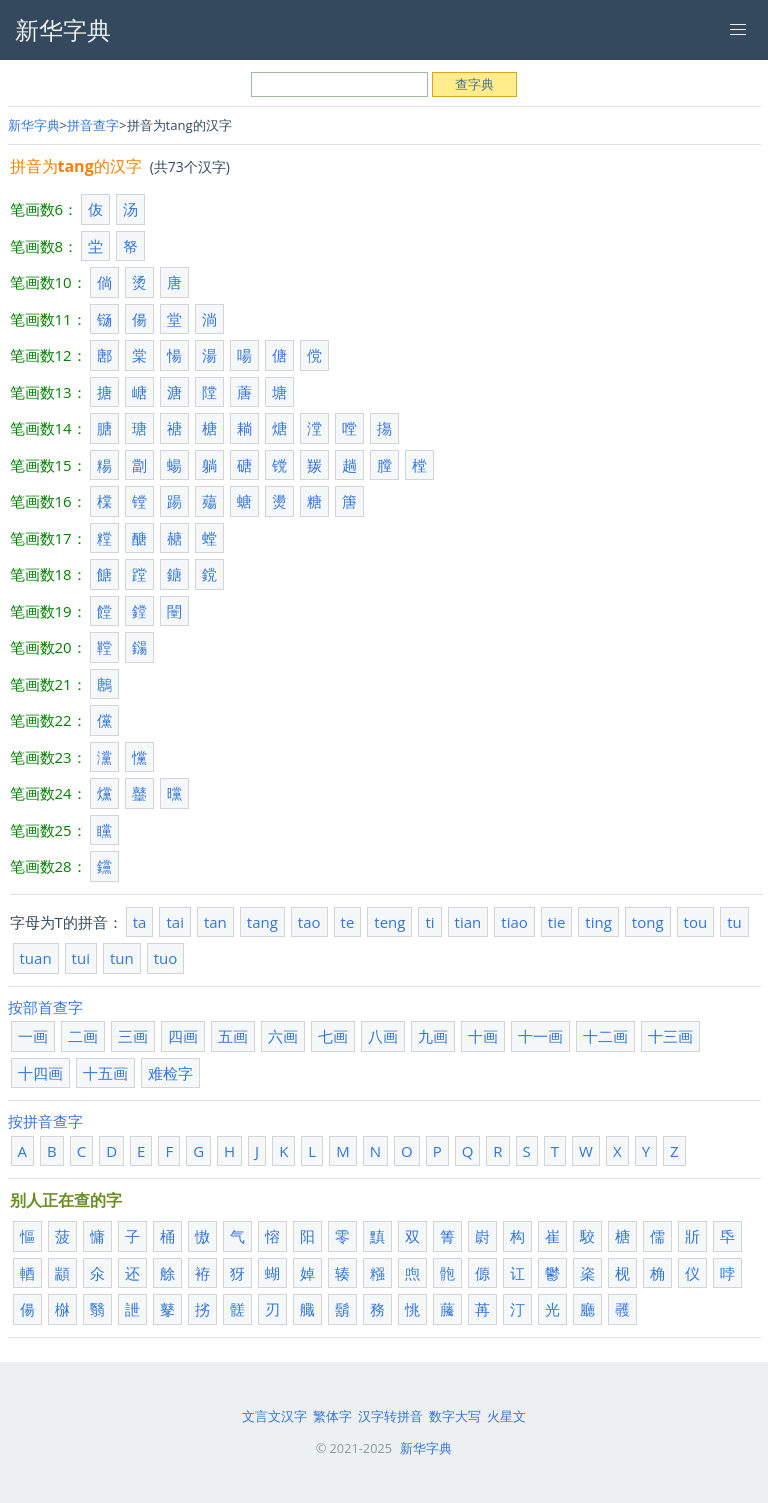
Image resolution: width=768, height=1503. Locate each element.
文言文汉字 (274, 1416)
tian (468, 922)
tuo (166, 958)
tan (215, 922)
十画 (483, 1036)
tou (696, 922)
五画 (233, 1036)
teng (389, 922)
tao (309, 922)
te (348, 922)
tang (262, 922)
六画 (283, 1036)
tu (734, 922)
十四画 (40, 1073)
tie (557, 922)
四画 (183, 1036)
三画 (133, 1036)
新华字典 (34, 125)
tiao (514, 922)
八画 (383, 1036)
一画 (33, 1036)
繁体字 (332, 1416)
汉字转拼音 (390, 1416)
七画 (333, 1036)
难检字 (170, 1073)
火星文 (506, 1416)
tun (122, 958)
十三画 (670, 1036)
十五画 (105, 1073)
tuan (36, 958)
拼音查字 (93, 125)
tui (81, 958)
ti (429, 922)
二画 (83, 1036)
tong (648, 922)
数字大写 (455, 1416)
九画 (433, 1036)
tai (174, 922)
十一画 (540, 1036)
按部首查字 (45, 1007)
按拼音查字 (45, 1121)
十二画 (605, 1036)
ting (598, 922)
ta (140, 922)
